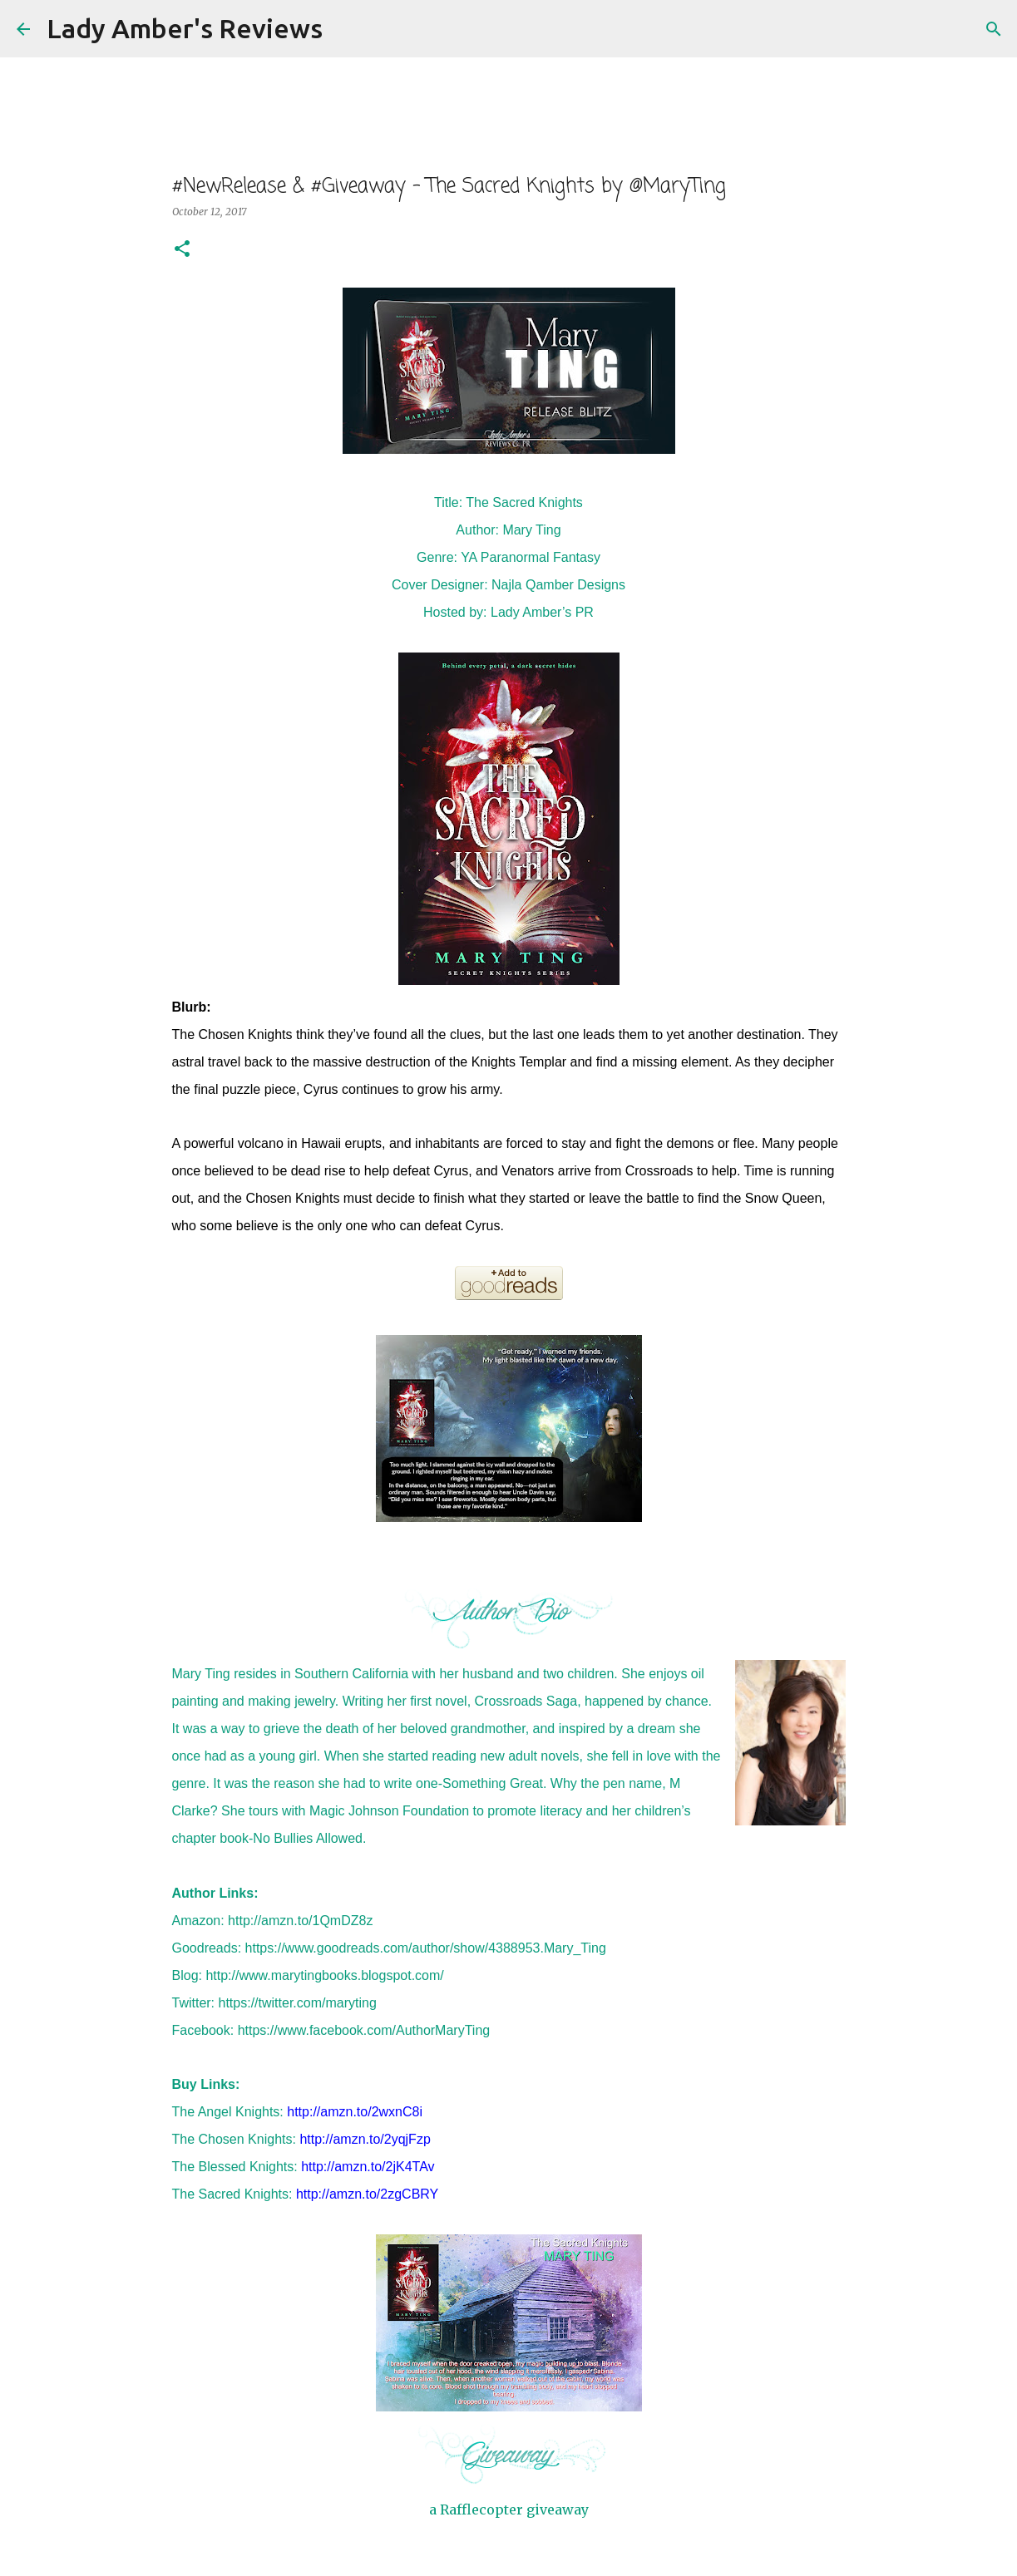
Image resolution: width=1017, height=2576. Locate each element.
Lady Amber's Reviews (185, 28)
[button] (182, 250)
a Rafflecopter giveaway (509, 2509)
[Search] (346, 29)
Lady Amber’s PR (542, 612)
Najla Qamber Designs (558, 585)
